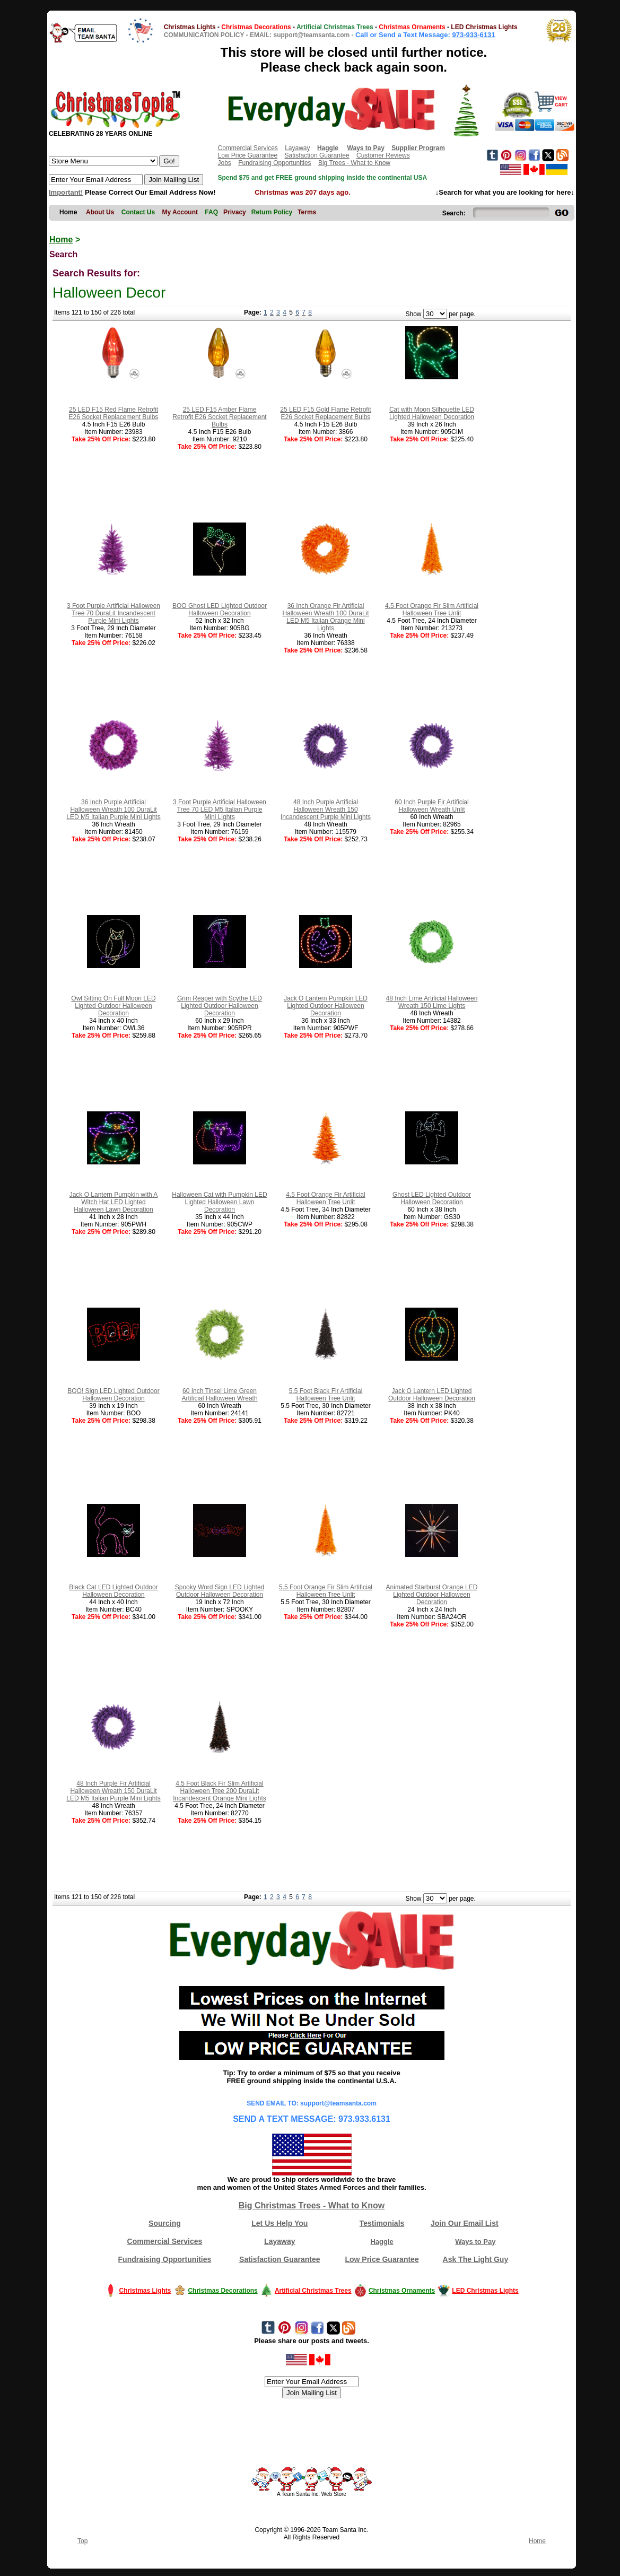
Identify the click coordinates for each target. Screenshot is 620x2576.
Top (82, 2541)
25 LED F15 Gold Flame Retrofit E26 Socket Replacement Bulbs (325, 413)
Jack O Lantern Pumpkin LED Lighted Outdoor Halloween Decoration (326, 1006)
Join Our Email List (465, 2223)
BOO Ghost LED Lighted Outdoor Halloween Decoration (219, 609)
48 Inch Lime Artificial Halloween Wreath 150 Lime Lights (432, 1002)
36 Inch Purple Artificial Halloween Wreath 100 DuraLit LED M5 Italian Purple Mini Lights (113, 809)
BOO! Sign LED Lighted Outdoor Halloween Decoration (113, 1394)
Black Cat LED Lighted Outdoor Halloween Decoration (113, 1590)
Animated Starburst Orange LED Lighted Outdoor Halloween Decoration (432, 1594)
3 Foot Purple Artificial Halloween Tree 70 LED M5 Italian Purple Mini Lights (219, 809)
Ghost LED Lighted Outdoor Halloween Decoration (431, 1198)
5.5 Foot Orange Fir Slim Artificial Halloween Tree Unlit (325, 1590)
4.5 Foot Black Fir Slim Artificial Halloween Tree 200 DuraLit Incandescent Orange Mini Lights (219, 1791)
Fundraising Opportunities (274, 163)
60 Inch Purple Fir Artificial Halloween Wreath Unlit (431, 805)
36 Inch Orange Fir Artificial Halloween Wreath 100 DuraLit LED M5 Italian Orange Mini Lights (325, 617)
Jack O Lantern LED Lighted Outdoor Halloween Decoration (431, 1394)
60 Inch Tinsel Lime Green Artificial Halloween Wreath (219, 1394)
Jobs (224, 163)
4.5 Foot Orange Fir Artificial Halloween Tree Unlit (325, 1198)
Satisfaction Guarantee (317, 155)
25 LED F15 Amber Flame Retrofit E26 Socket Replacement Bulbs (219, 417)
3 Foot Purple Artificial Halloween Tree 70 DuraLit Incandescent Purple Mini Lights (113, 613)
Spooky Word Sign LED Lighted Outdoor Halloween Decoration (220, 1590)
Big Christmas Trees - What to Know (312, 2205)
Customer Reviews (383, 155)
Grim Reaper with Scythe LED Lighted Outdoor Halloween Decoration (219, 1006)
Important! (66, 192)
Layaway (297, 148)
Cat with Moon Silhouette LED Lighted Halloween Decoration (431, 413)
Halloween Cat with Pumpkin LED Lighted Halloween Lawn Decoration (219, 1202)
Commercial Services (247, 148)
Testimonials (382, 2223)
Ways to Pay (475, 2242)
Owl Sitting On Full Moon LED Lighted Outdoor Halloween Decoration (113, 1006)
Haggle (381, 2242)
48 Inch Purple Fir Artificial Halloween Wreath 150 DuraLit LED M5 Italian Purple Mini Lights (113, 1791)
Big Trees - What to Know (354, 163)
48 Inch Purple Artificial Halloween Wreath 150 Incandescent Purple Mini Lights (326, 809)
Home (61, 239)
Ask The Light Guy (476, 2259)
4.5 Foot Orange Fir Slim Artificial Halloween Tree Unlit (431, 609)
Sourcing (165, 2223)
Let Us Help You (279, 2223)
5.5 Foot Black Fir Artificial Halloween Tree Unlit (326, 1394)
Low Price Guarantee (247, 155)
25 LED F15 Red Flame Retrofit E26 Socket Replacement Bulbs (114, 413)
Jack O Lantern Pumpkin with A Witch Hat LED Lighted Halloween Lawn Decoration (113, 1202)
